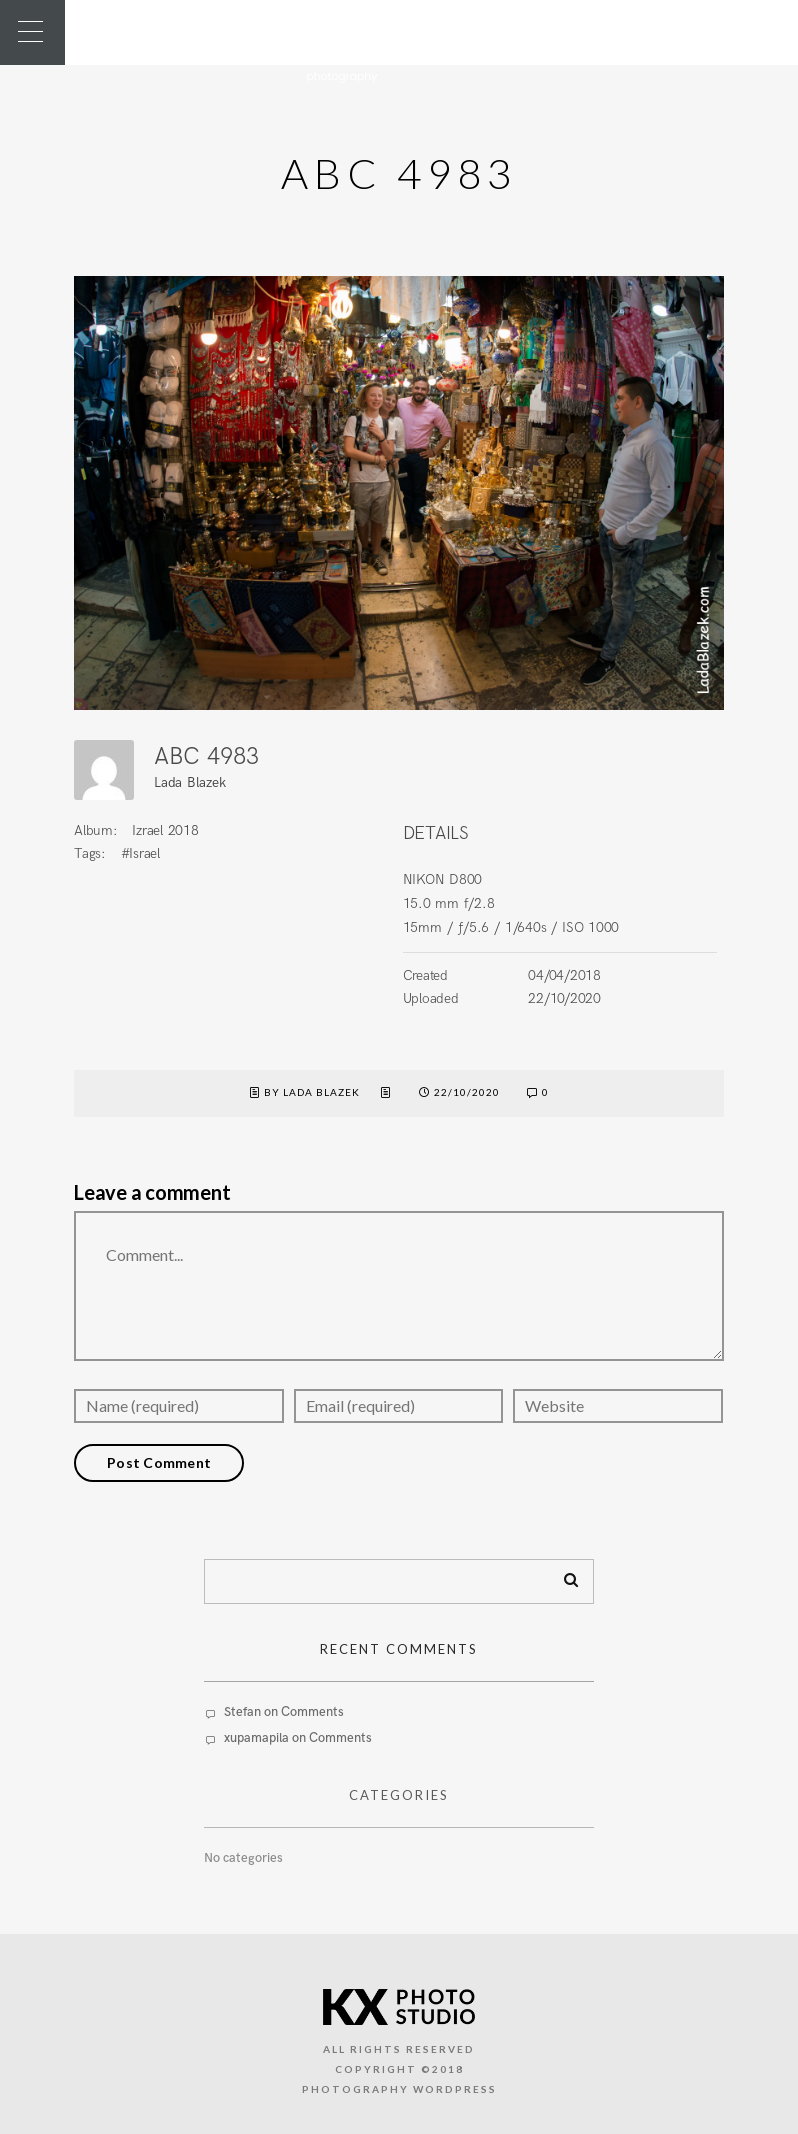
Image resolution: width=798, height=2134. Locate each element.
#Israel (140, 853)
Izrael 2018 (165, 830)
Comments (312, 1712)
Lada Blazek (189, 782)
